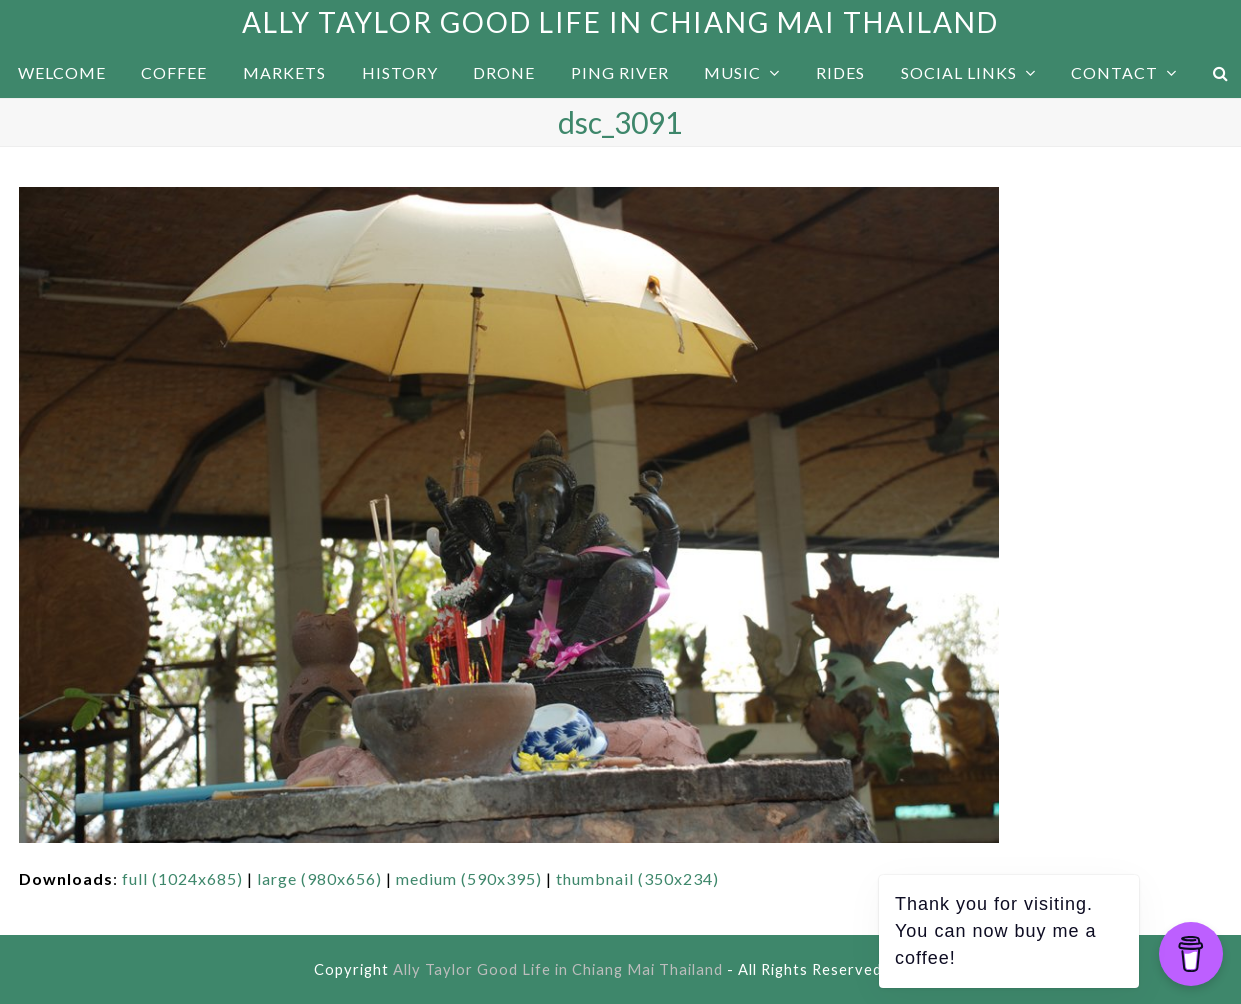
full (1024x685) (182, 878)
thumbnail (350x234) (637, 878)
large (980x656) (319, 878)
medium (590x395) (469, 878)
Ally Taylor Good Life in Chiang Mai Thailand (620, 22)
